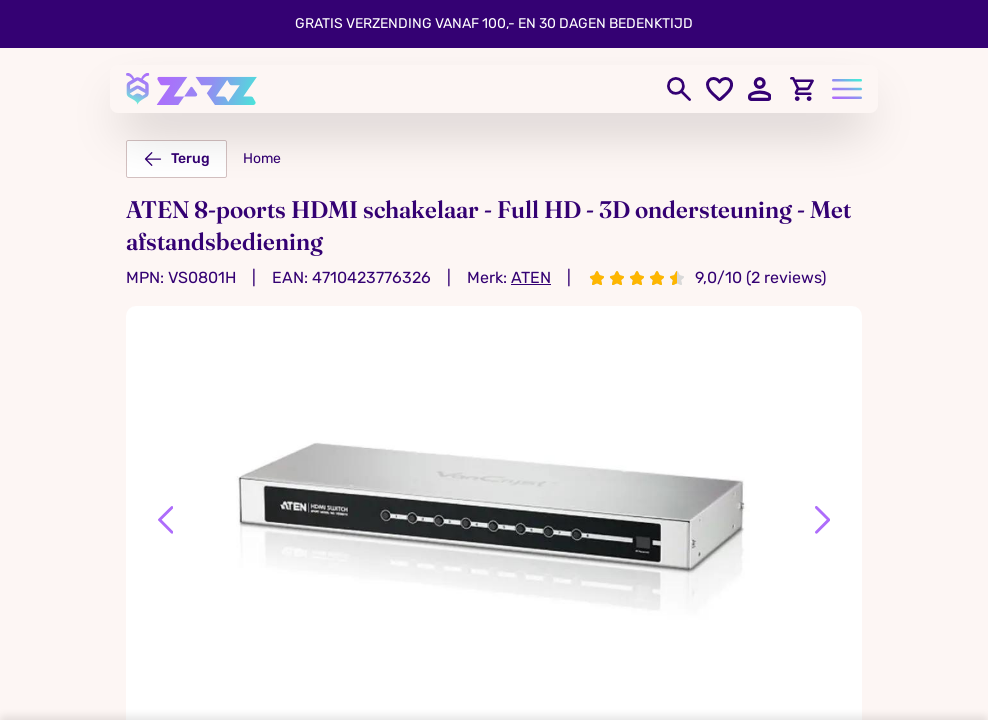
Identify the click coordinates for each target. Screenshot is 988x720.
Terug (176, 159)
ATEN (531, 277)
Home (262, 158)
